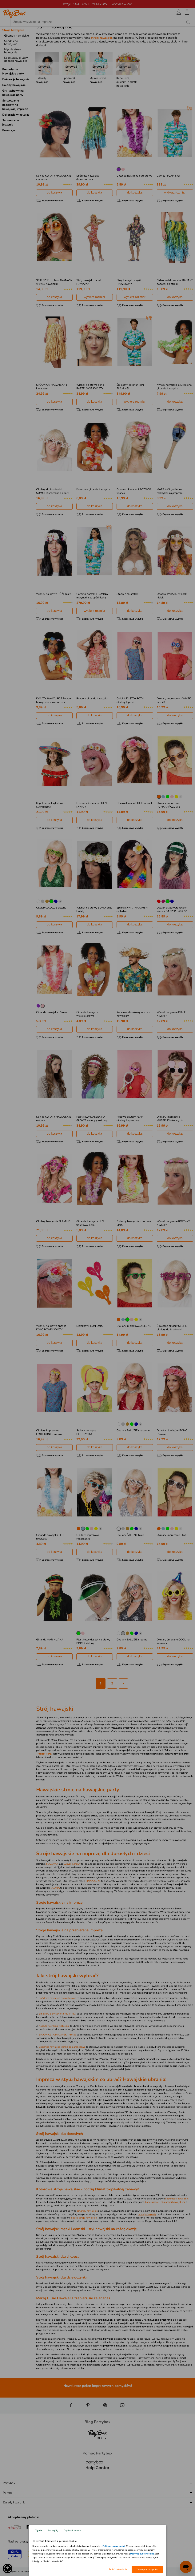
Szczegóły (53, 2530)
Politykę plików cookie (142, 2553)
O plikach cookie (72, 2530)
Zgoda (38, 2530)
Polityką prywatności (113, 2546)
